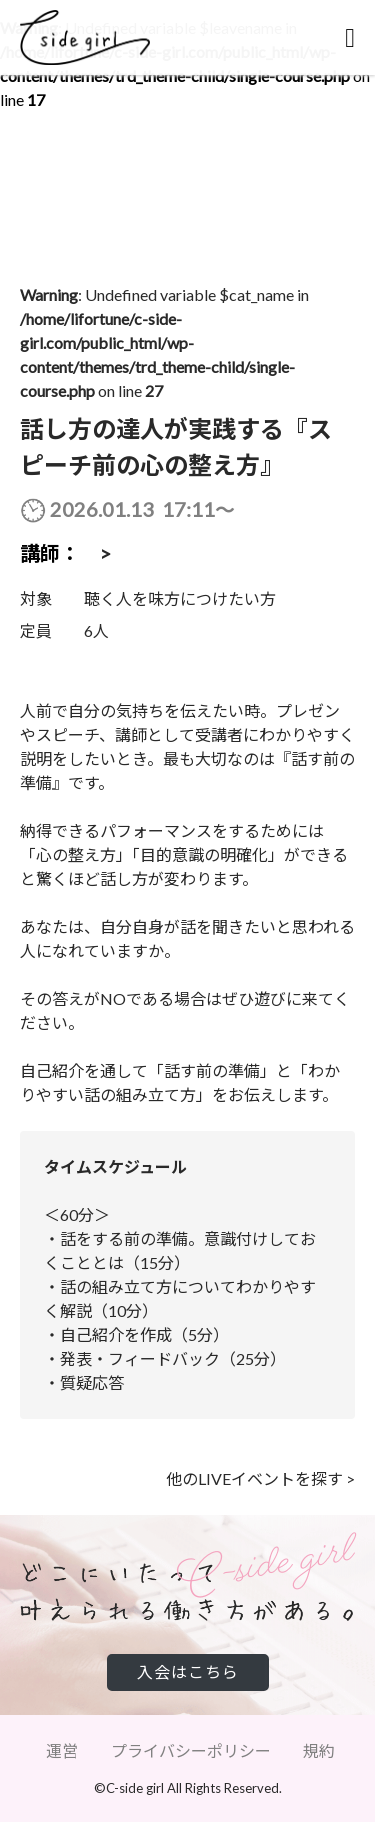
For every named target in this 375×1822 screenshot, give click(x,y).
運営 (62, 1750)
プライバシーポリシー (191, 1750)
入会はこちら (188, 1671)
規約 (319, 1750)
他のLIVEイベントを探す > (260, 1478)
